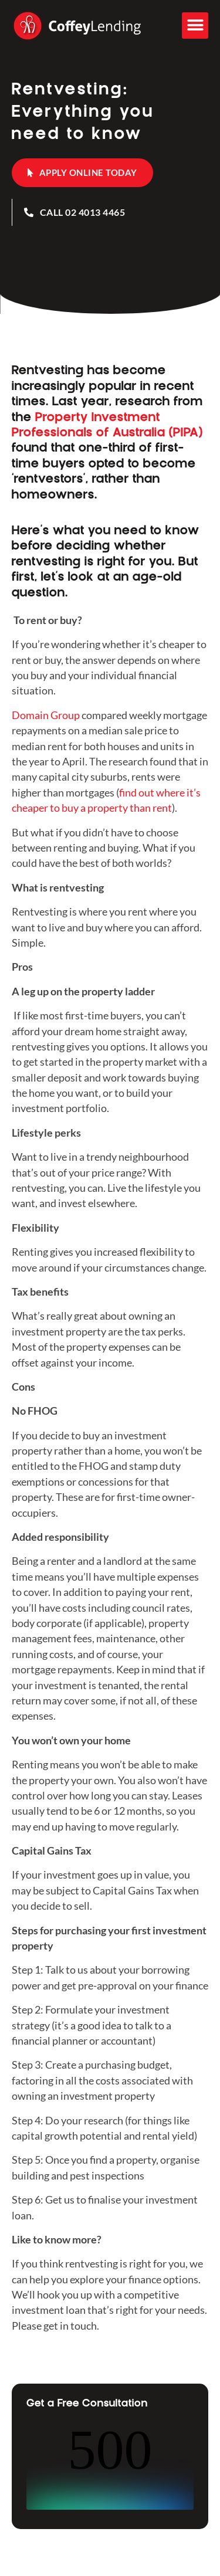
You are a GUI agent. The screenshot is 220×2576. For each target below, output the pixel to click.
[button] (195, 25)
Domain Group (46, 715)
